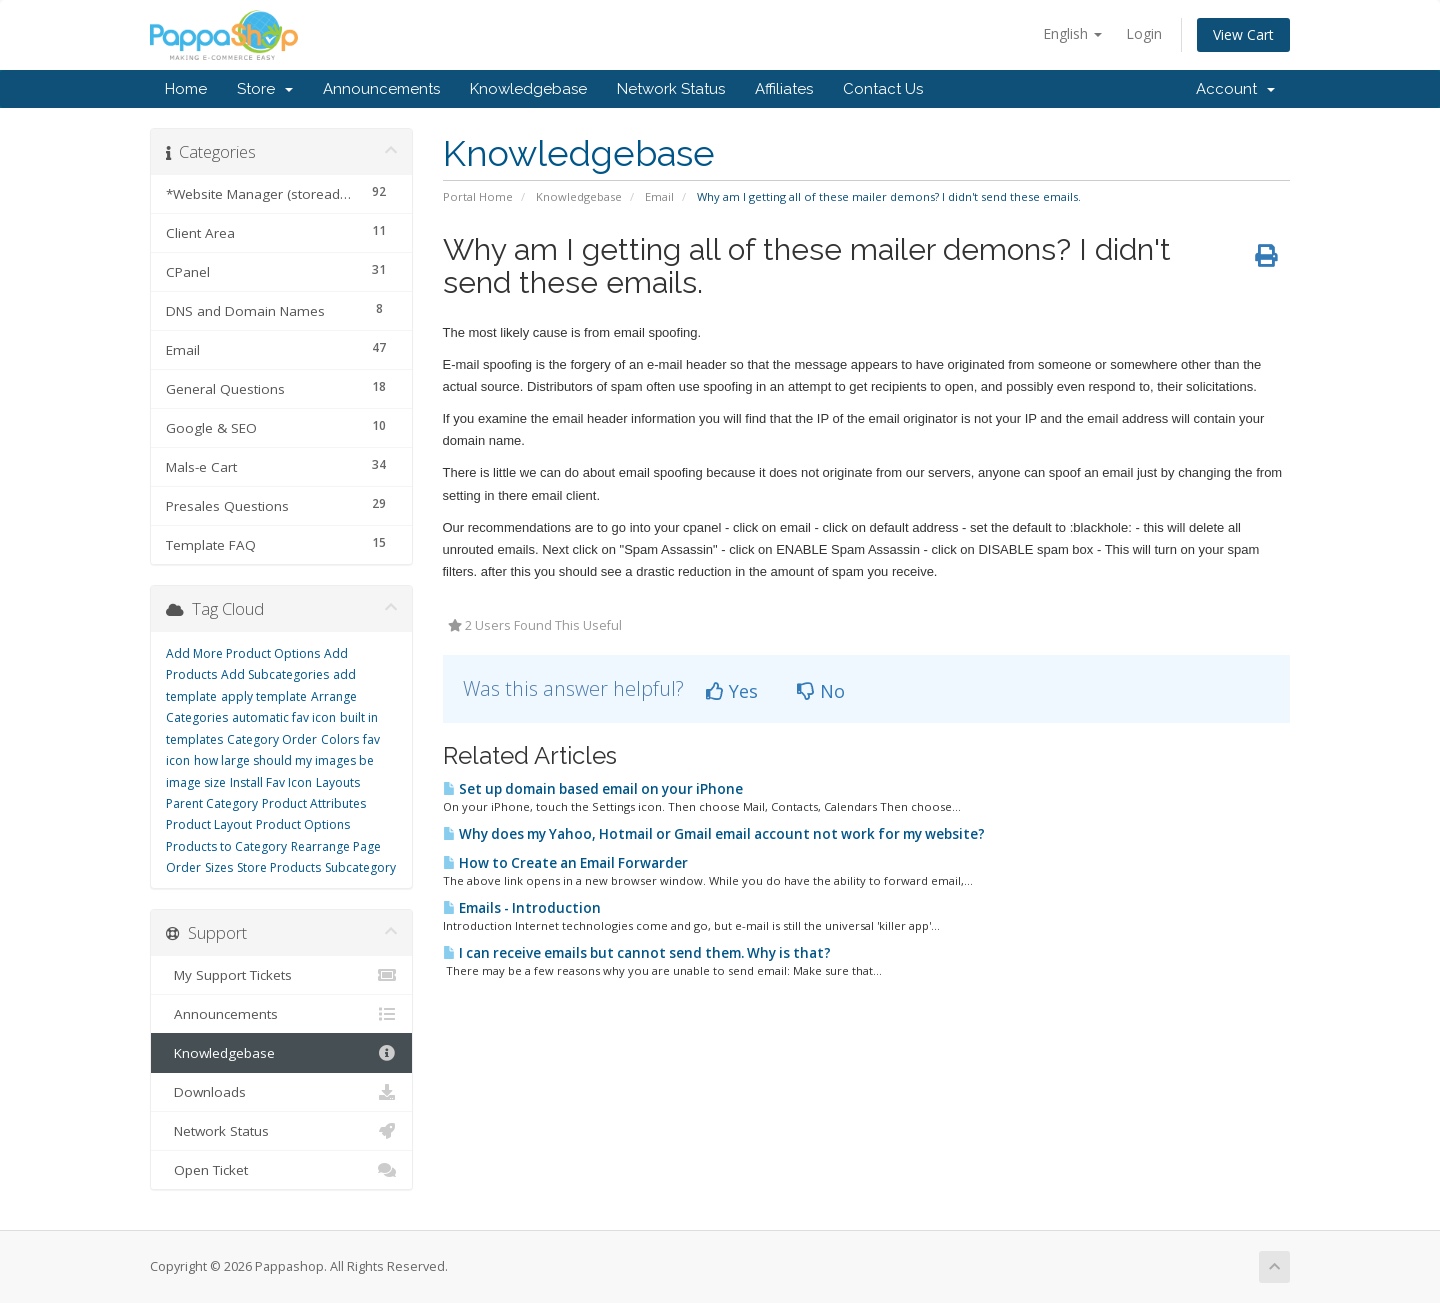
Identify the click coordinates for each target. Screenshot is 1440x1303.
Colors (340, 739)
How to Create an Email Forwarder (565, 863)
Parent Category (212, 803)
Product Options (303, 824)
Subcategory (360, 867)
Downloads (281, 1092)
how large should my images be (284, 760)
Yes (732, 691)
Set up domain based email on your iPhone (593, 789)
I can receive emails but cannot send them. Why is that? (637, 953)
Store (265, 89)
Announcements (381, 89)
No (821, 691)
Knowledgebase (528, 89)
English (1072, 33)
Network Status (671, 89)
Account (1235, 89)
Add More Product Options (243, 653)
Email (659, 196)
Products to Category (226, 846)
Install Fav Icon (271, 782)
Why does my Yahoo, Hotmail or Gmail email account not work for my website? (714, 834)
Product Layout (209, 824)
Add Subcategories (275, 674)
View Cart (1243, 34)
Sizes (219, 867)
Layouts (338, 782)
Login (1144, 33)
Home (186, 89)
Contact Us (883, 89)
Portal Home (478, 196)
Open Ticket (281, 1170)
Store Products (279, 867)
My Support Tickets (281, 975)
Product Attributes (314, 803)
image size (196, 782)
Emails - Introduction (522, 908)
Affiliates (784, 89)
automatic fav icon (284, 717)
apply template (264, 696)
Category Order (272, 739)
